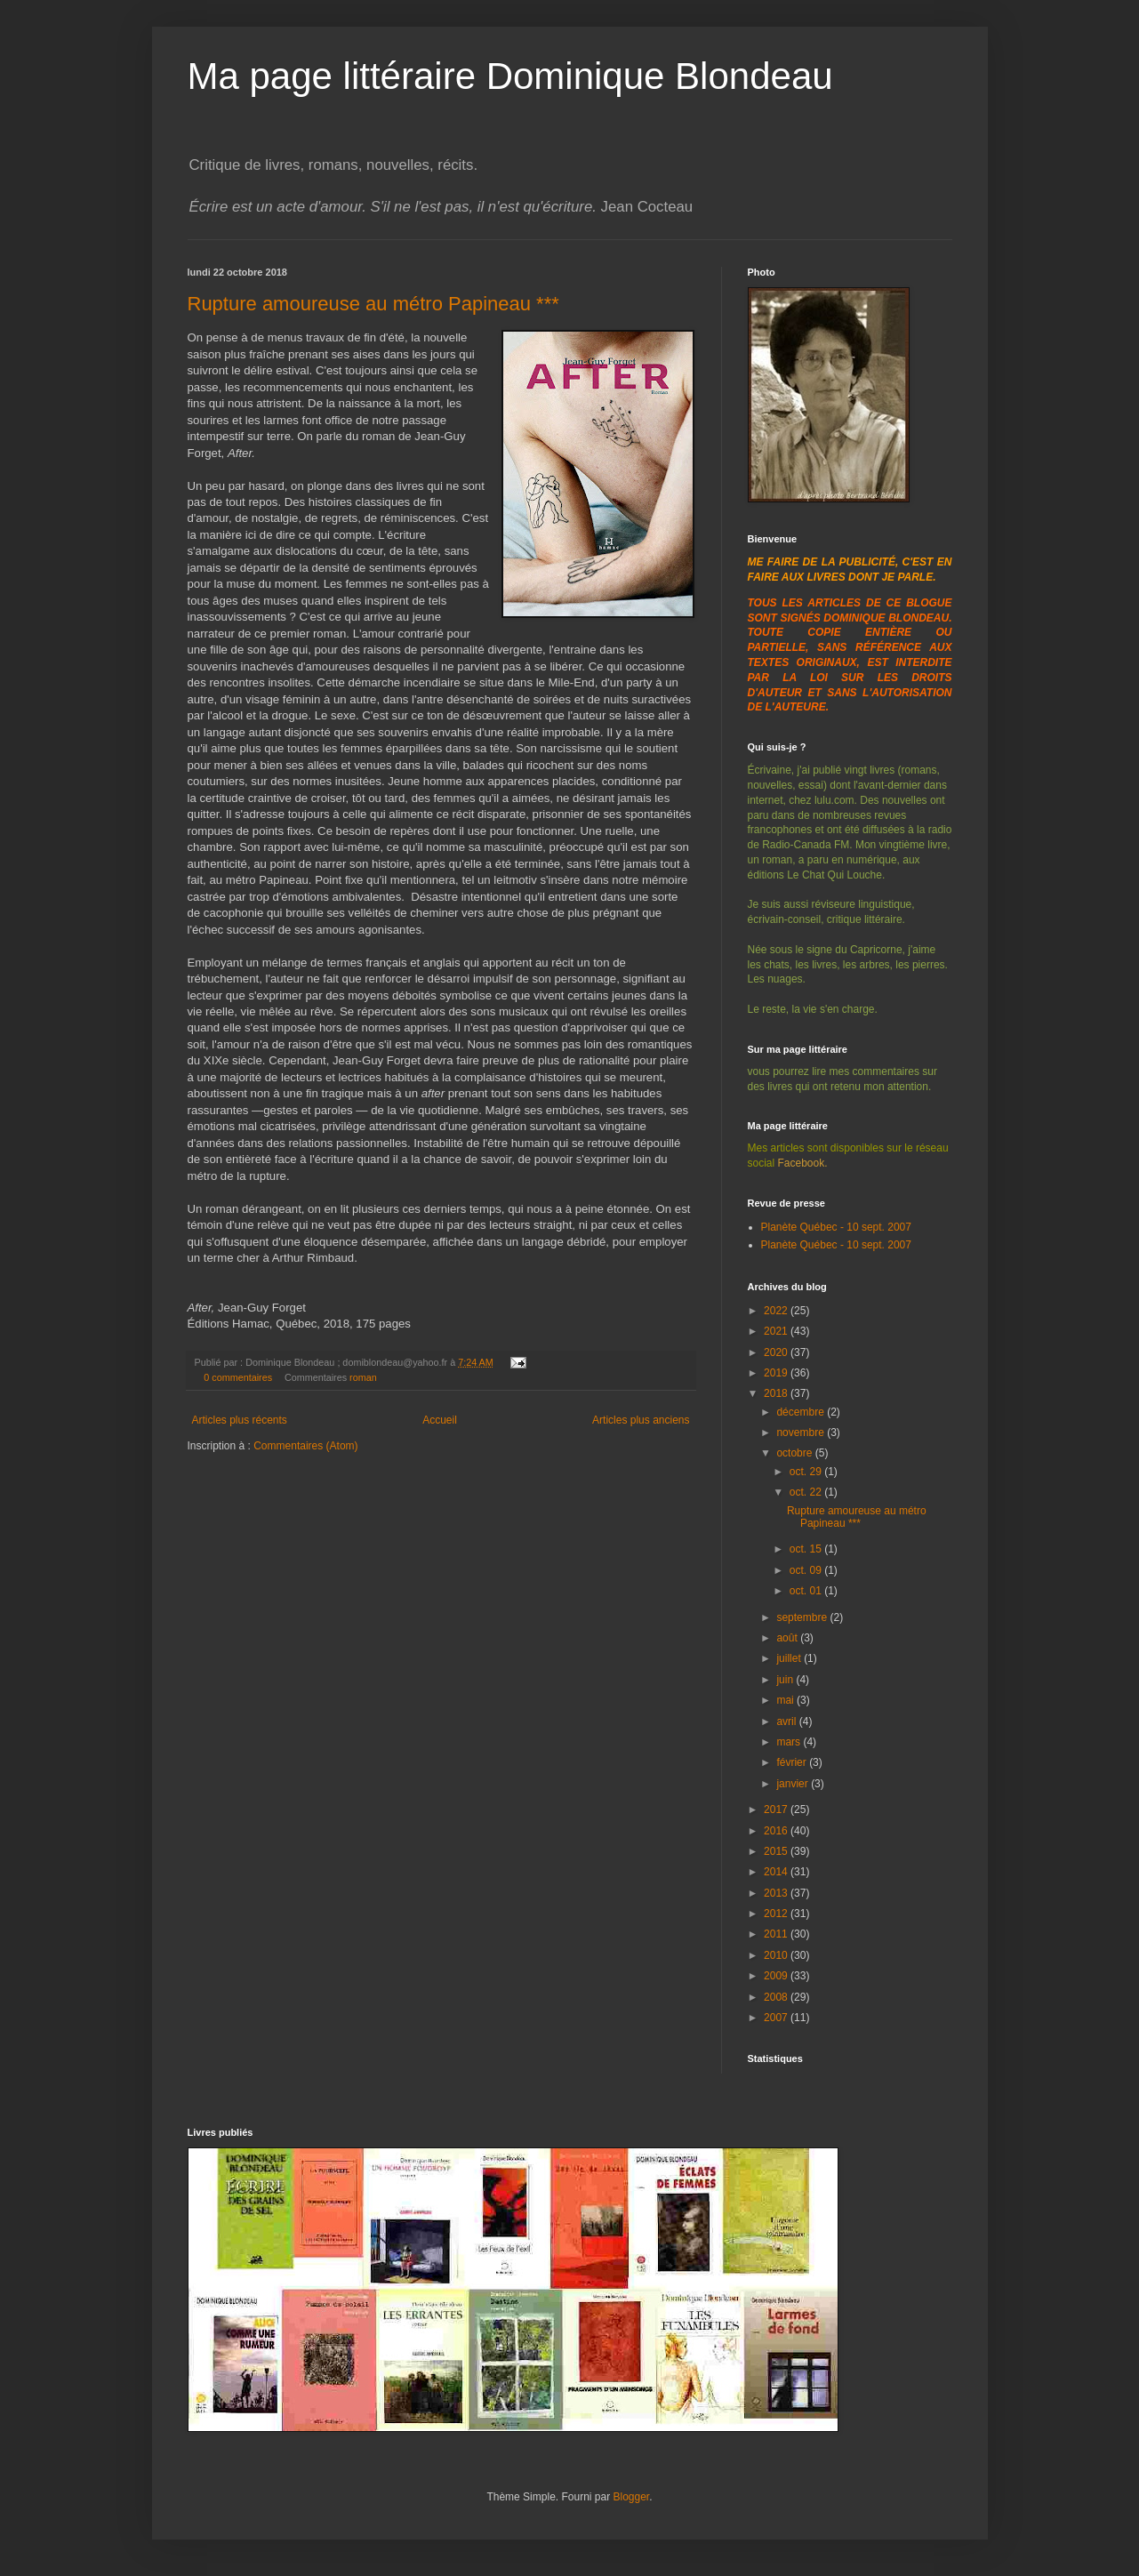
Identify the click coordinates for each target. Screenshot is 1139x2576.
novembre (801, 1432)
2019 (777, 1373)
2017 (777, 1809)
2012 (777, 1913)
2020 (777, 1352)
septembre (803, 1617)
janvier (793, 1784)
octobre (795, 1453)
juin (786, 1679)
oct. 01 (807, 1591)
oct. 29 (807, 1471)
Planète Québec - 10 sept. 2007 (836, 1227)
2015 (777, 1851)
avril (787, 1721)
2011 (777, 1934)
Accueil (439, 1420)
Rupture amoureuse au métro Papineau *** (373, 304)
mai (786, 1700)
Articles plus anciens (640, 1420)
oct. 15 (807, 1549)
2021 (777, 1331)
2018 (777, 1393)
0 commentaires (238, 1377)
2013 (777, 1893)
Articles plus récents (239, 1420)
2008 (777, 1997)
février (792, 1762)
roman (363, 1377)
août (788, 1638)
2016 (777, 1831)
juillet (790, 1658)
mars (789, 1742)
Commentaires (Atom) (305, 1446)
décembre (801, 1412)
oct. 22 (807, 1492)
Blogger (632, 2497)
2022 (777, 1310)
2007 (777, 2017)
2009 (777, 1976)
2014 (777, 1872)
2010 (777, 1955)
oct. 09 (807, 1570)
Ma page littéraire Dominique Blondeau (510, 76)
